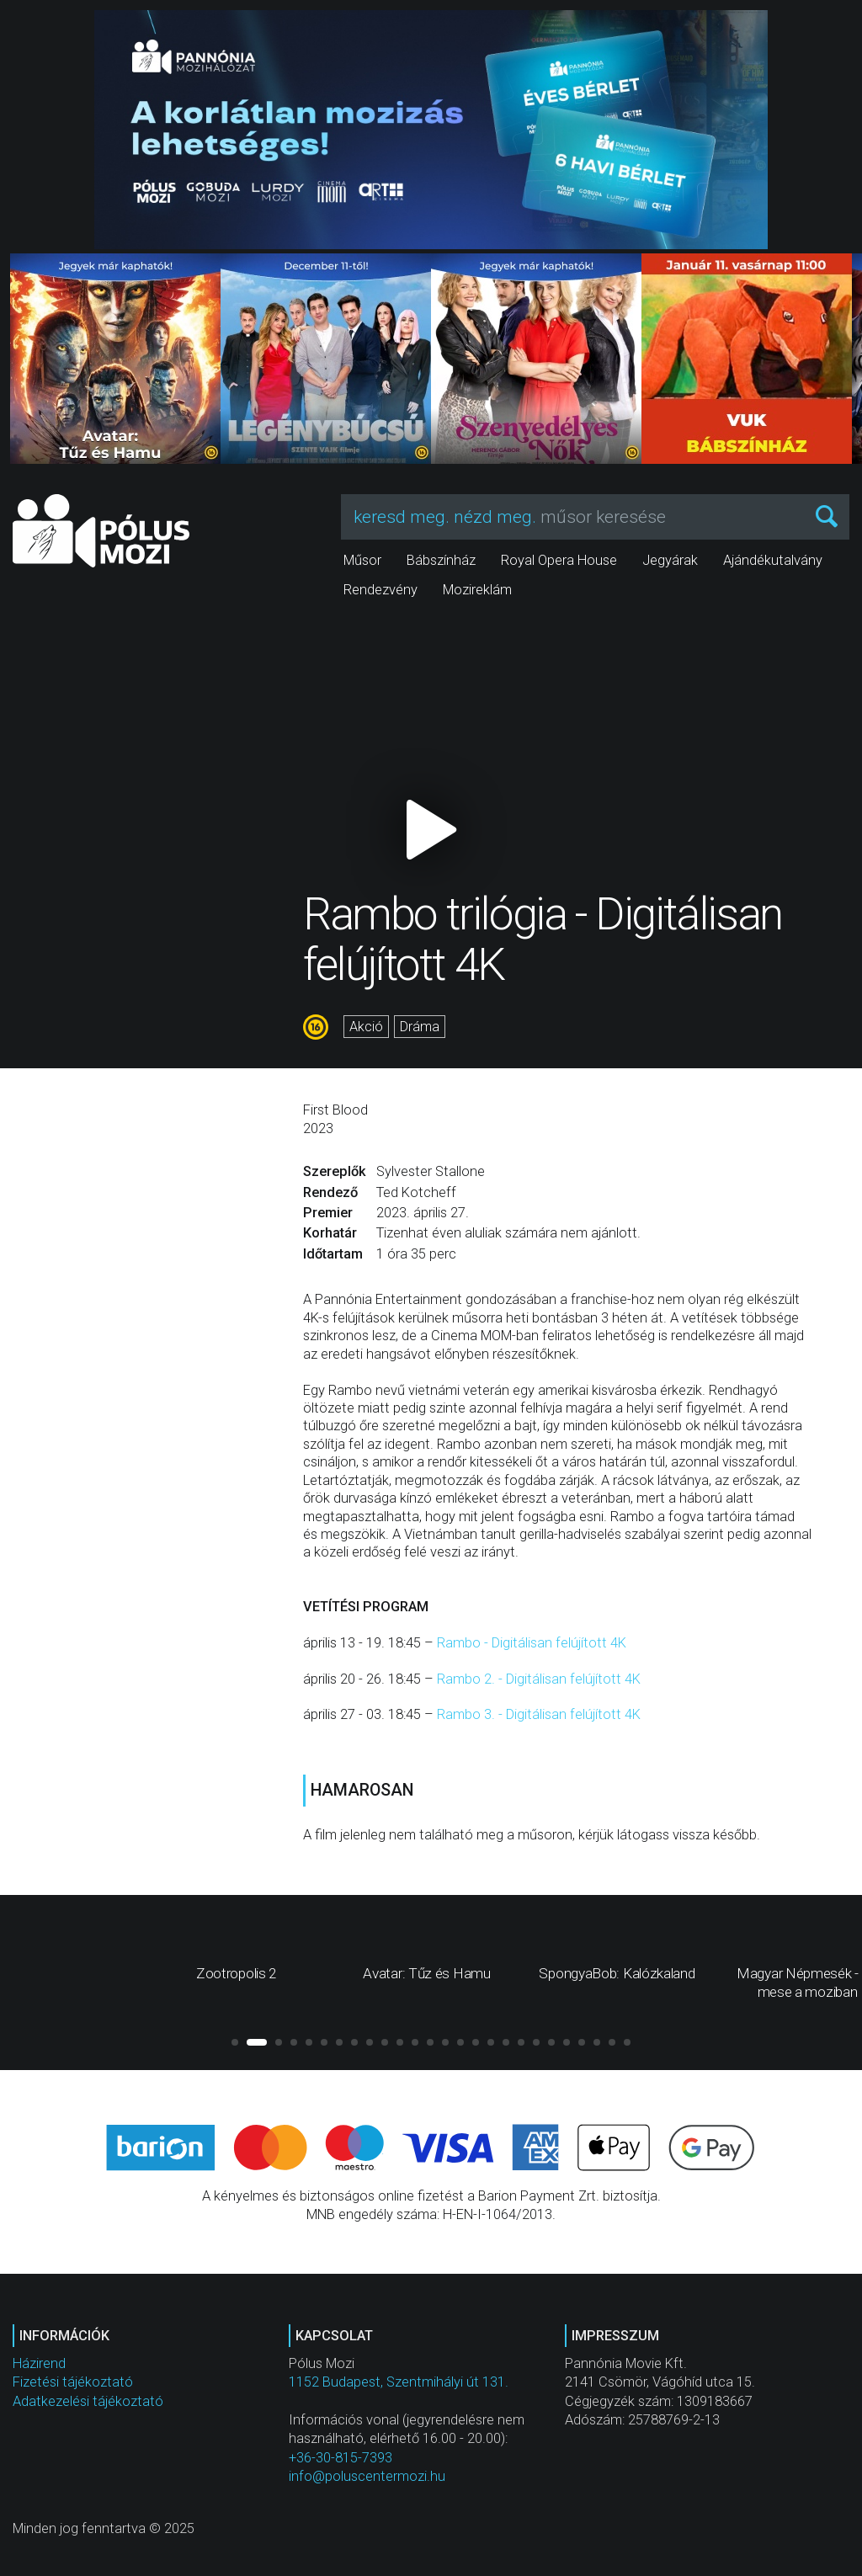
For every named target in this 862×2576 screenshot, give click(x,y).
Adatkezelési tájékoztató (88, 2401)
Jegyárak (670, 560)
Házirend (39, 2363)
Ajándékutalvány (772, 560)
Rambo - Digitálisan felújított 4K (531, 1643)
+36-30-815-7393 (340, 2458)
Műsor (362, 560)
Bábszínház (441, 560)
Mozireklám (477, 590)
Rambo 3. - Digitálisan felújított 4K (539, 1714)
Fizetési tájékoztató (73, 2382)
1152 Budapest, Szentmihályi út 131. (398, 2382)
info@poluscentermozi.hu (367, 2476)
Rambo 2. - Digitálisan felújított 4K (539, 1679)
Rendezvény (380, 590)
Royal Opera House (559, 560)
